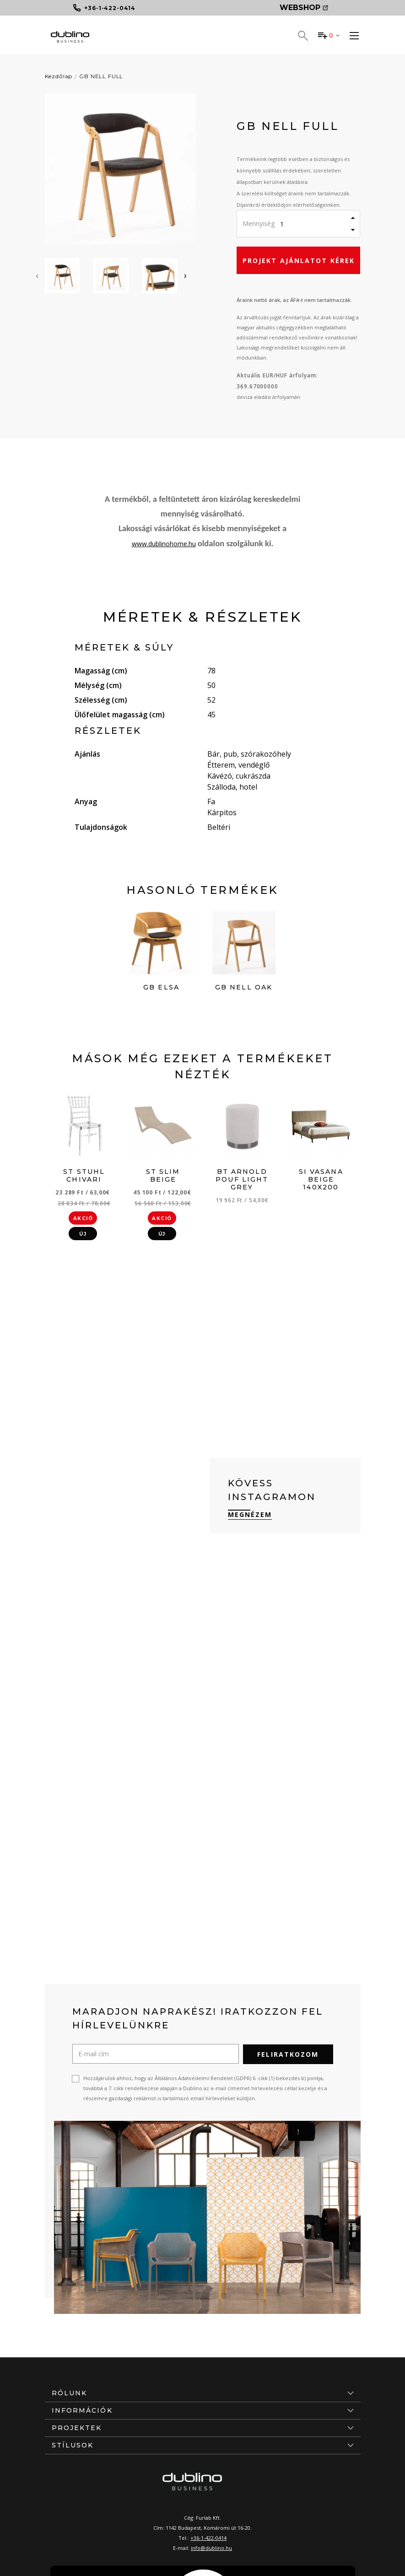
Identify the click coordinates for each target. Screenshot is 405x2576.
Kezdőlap (59, 76)
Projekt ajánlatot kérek (299, 260)
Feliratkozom (288, 2053)
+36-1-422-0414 (208, 2537)
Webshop (304, 7)
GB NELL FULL (101, 76)
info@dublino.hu (211, 2547)
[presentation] (37, 275)
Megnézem (250, 1514)
